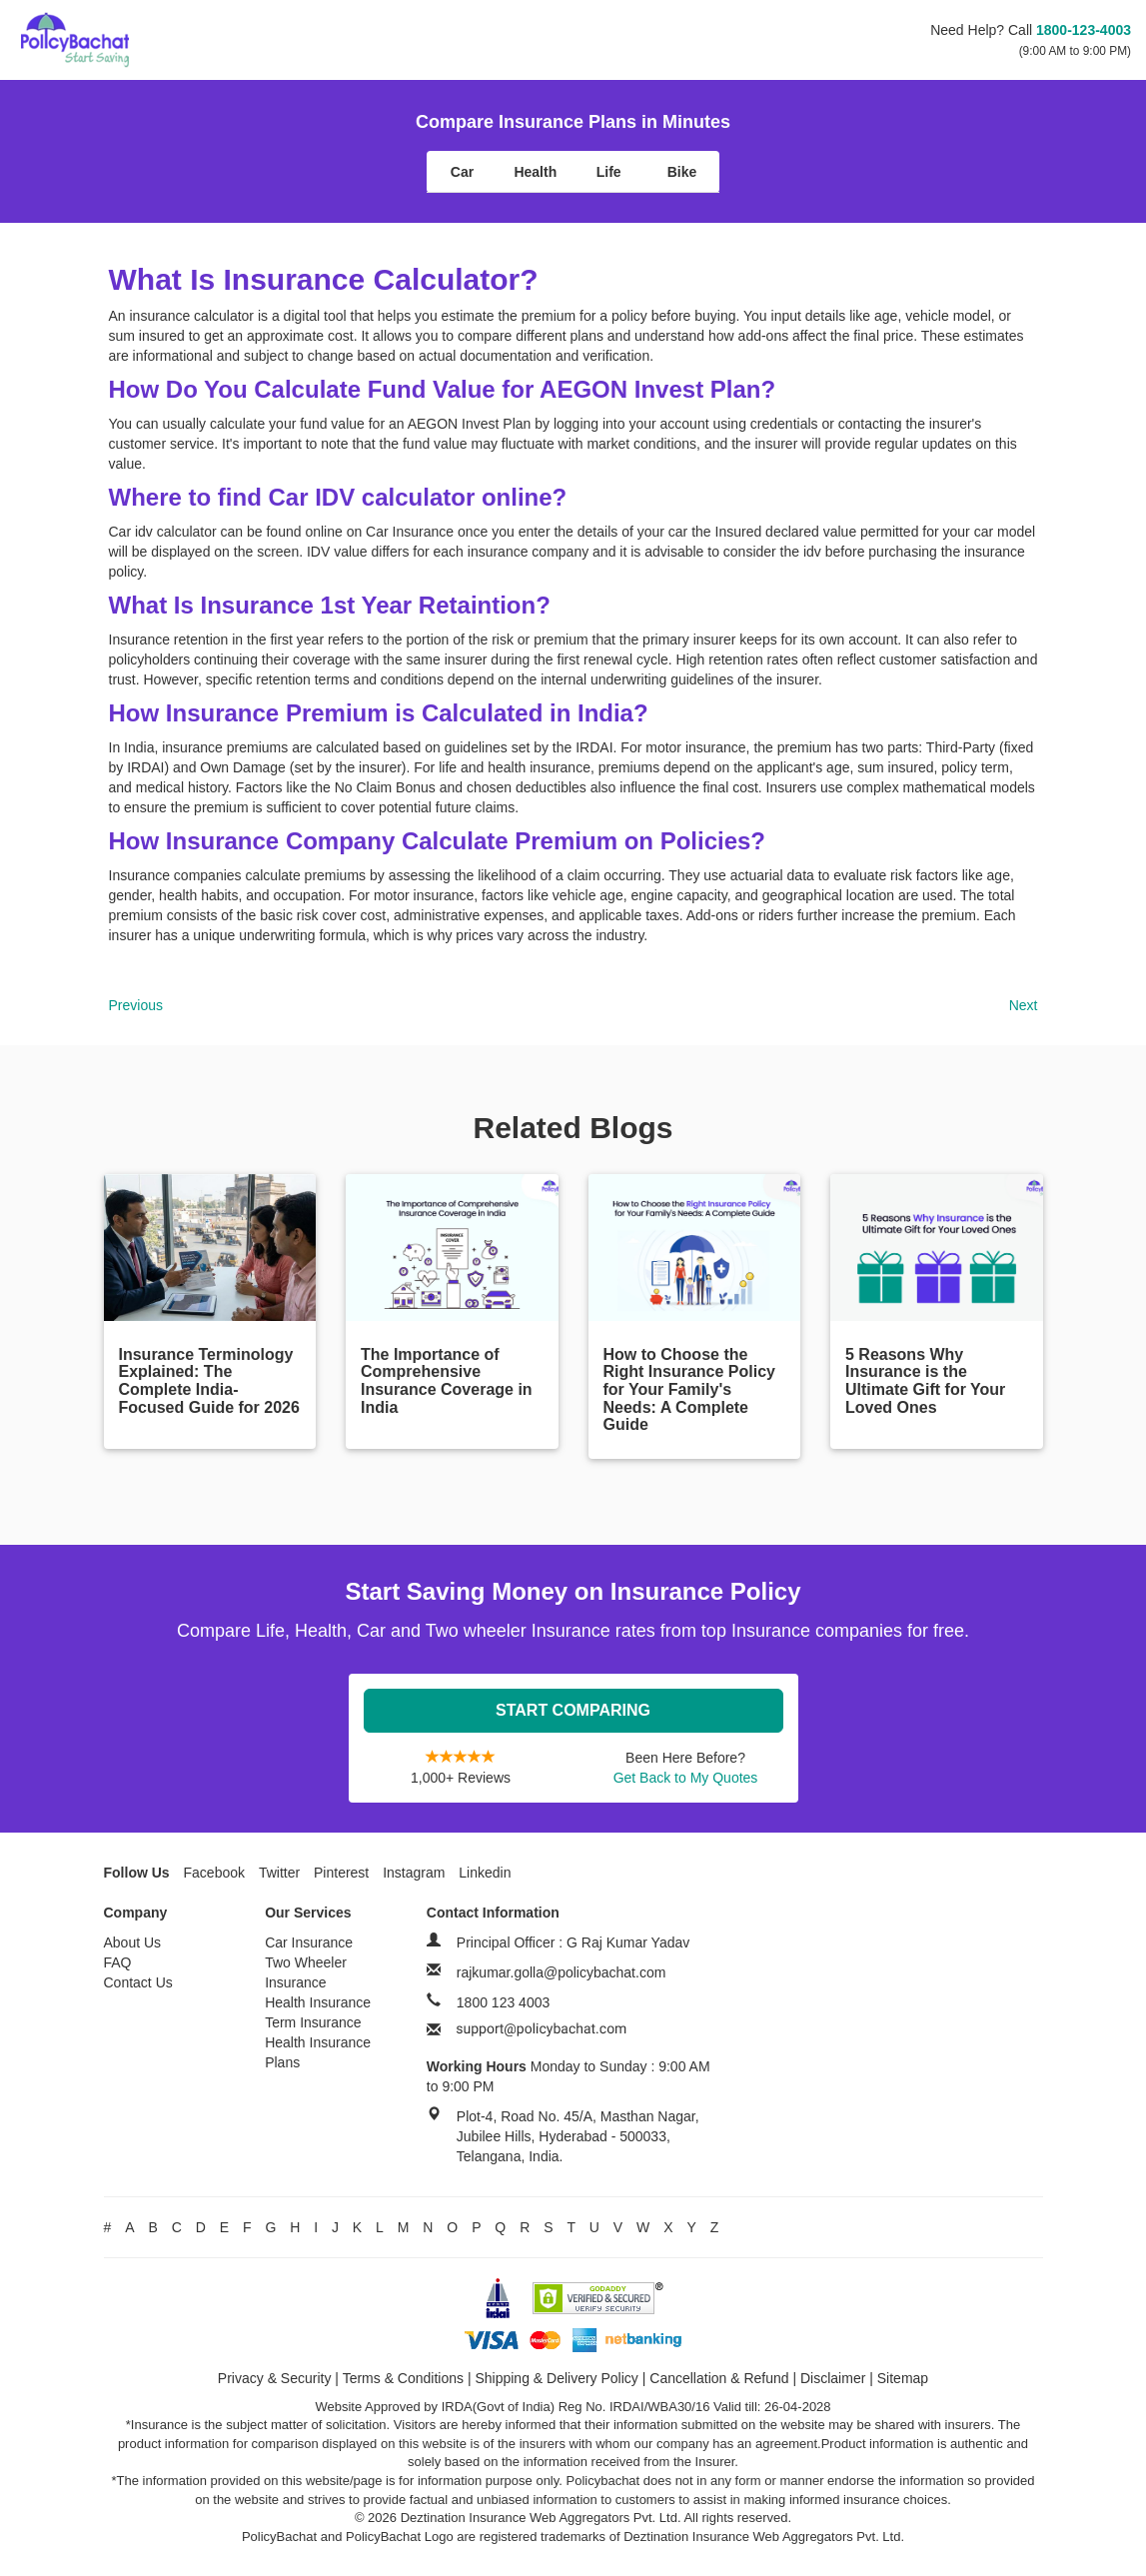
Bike (682, 172)
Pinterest (341, 1873)
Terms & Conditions (403, 2378)
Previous (136, 1005)
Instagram (414, 1873)
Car (462, 172)
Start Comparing (573, 1710)
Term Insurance (313, 2022)
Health (535, 172)
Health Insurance (318, 2002)
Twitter (279, 1873)
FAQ (118, 1962)
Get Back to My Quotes (685, 1778)
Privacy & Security (275, 2378)
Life (608, 172)
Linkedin (485, 1873)
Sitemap (902, 2378)
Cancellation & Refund (718, 2378)
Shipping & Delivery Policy (556, 2378)
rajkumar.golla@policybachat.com (561, 1972)
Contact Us (138, 1982)
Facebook (214, 1873)
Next (1023, 1005)
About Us (133, 1942)
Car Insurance (309, 1942)
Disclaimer (832, 2378)
